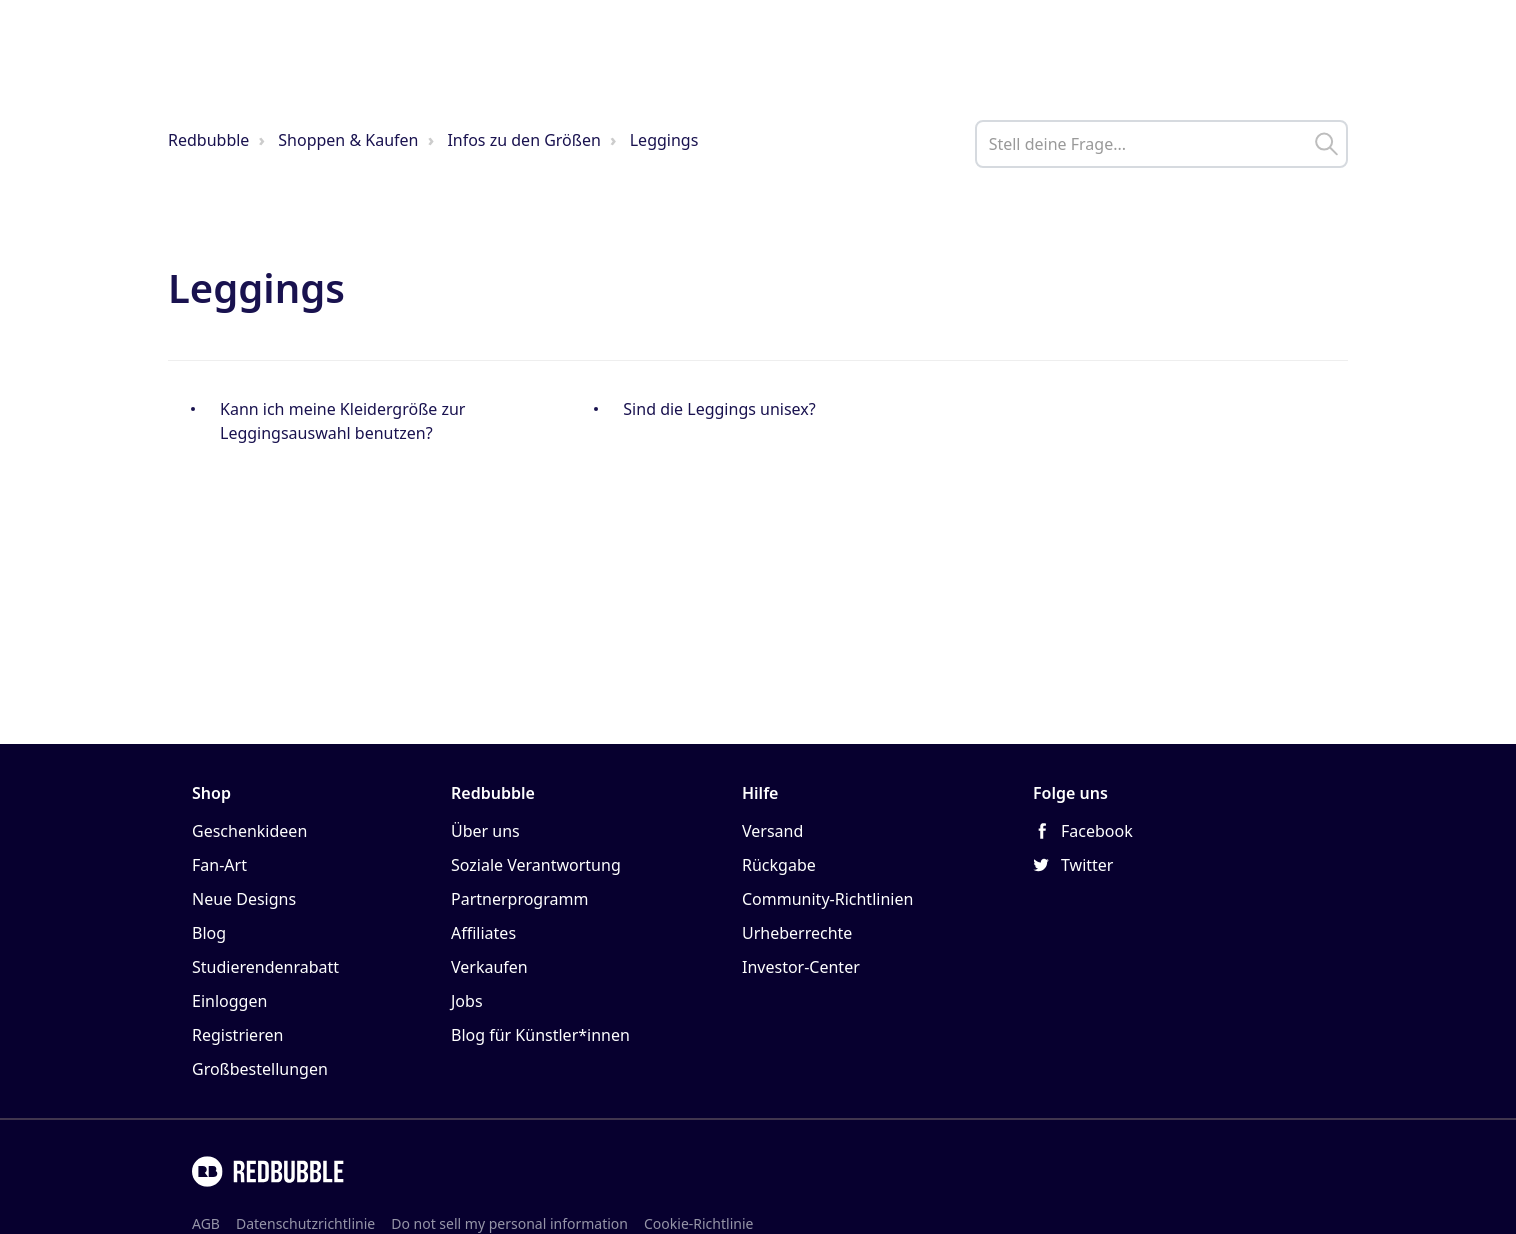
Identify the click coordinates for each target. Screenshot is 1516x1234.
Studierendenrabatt (265, 967)
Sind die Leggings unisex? (719, 409)
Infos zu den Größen (523, 140)
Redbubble (208, 140)
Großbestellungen (260, 1069)
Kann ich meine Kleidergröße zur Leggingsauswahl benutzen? (342, 421)
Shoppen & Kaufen (348, 140)
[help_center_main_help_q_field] (1161, 144)
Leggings (664, 140)
